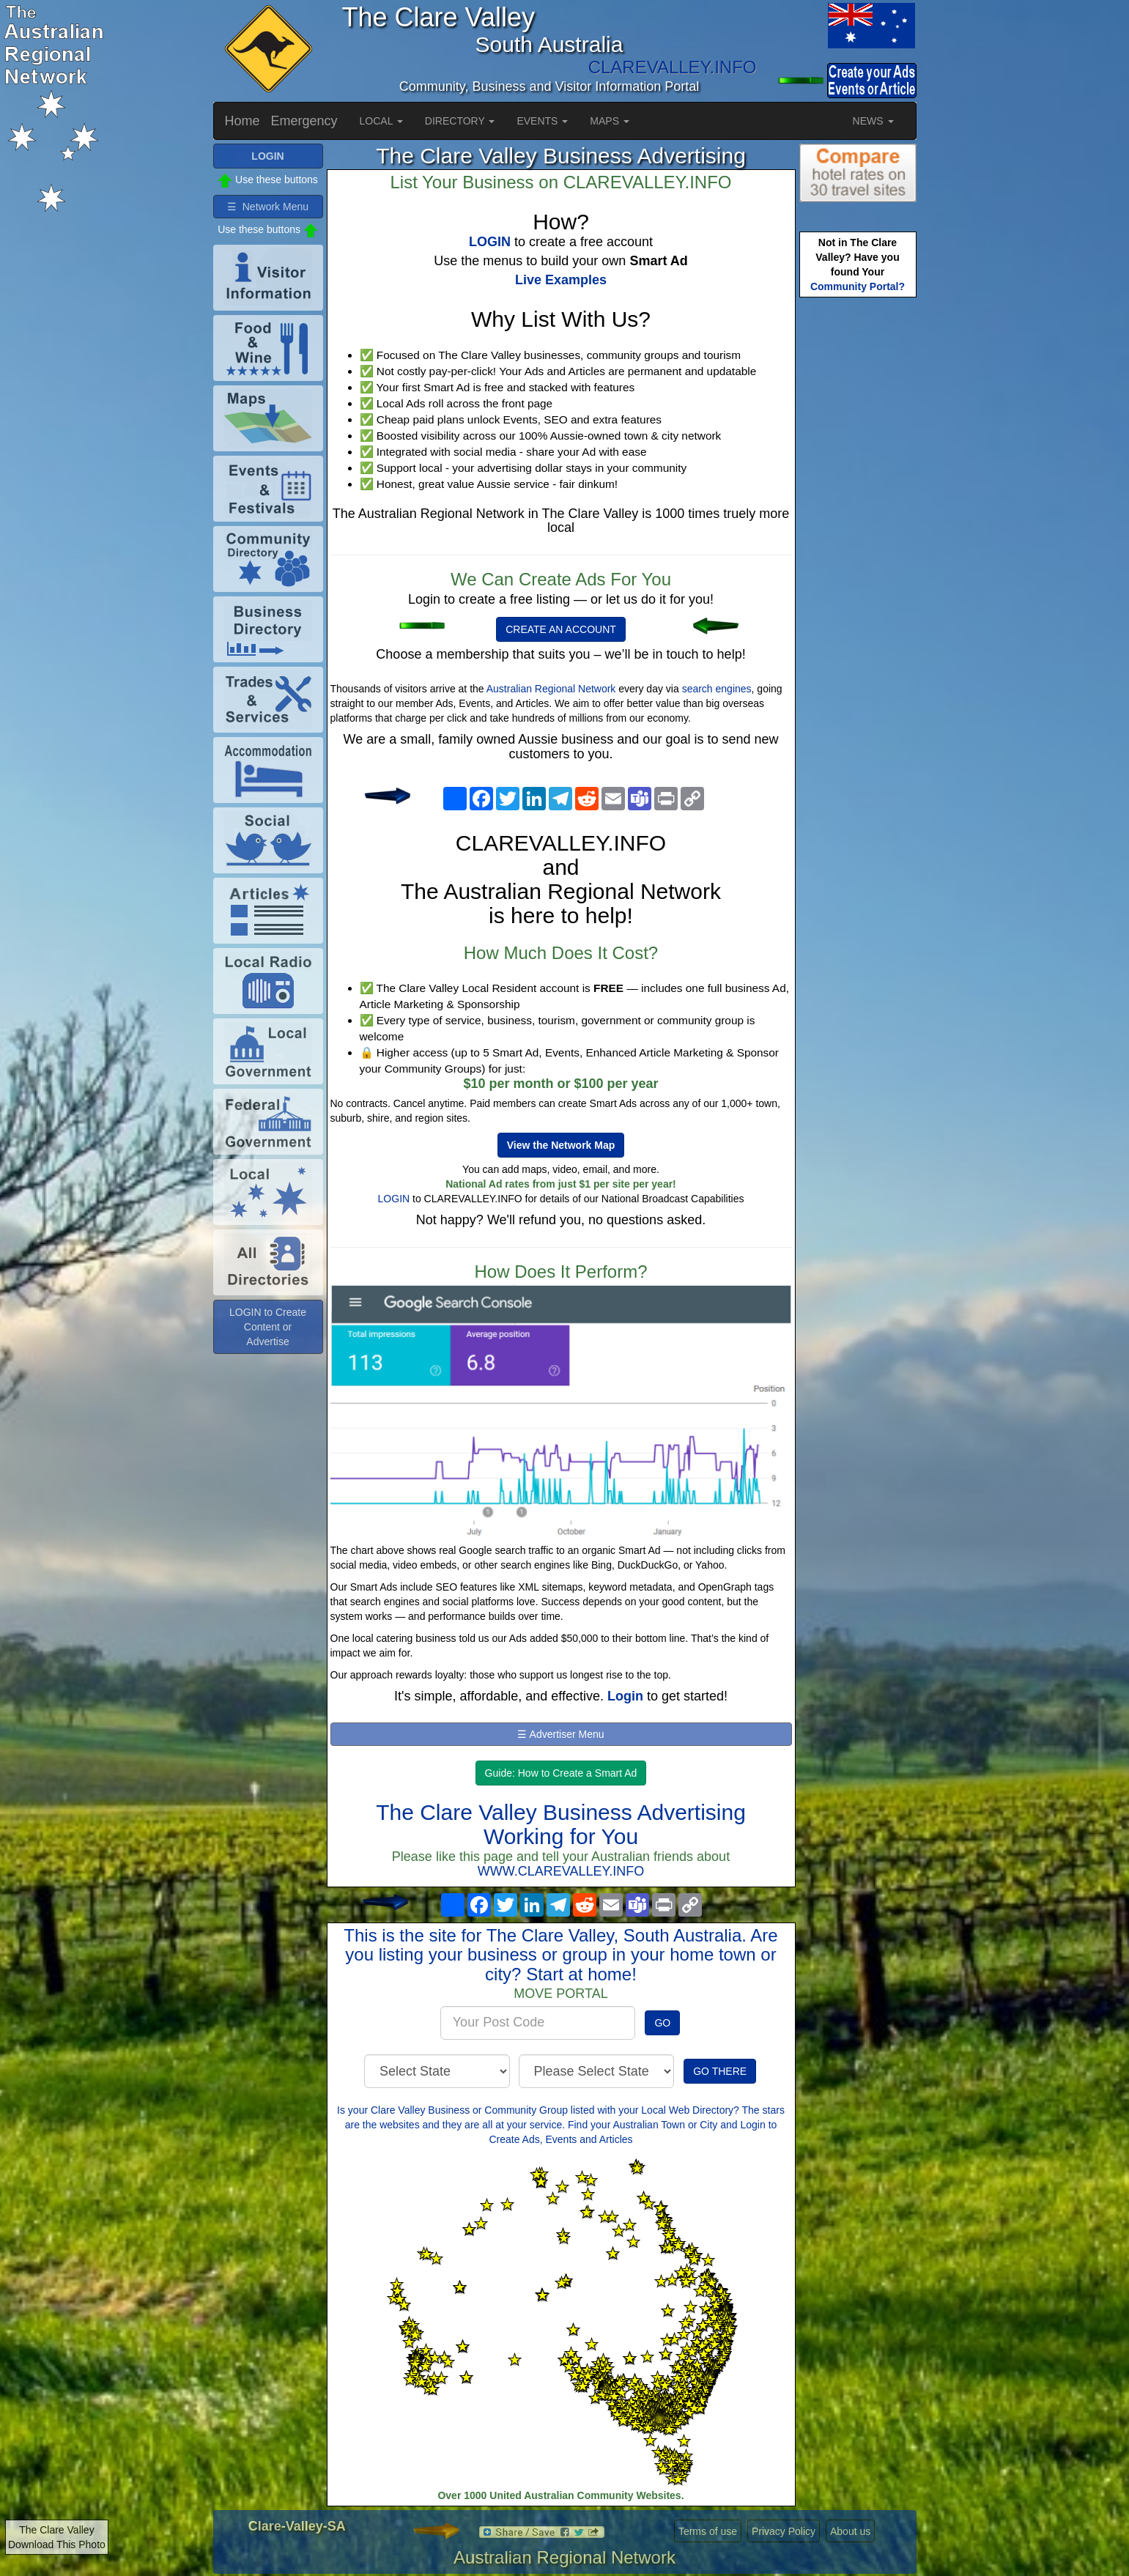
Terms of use (707, 2531)
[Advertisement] (858, 532)
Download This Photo (57, 2544)
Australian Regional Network (551, 689)
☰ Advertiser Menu (560, 1734)
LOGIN (394, 1198)
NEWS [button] (873, 121)
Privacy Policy (783, 2531)
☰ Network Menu (267, 206)
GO (662, 2023)
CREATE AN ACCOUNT (561, 629)
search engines (717, 689)
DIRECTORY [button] (460, 121)
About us (850, 2531)
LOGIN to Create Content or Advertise (267, 1326)
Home (242, 121)
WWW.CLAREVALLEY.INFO (561, 1871)
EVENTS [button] (542, 121)
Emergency (304, 121)
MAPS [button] (609, 121)
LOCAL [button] (381, 121)
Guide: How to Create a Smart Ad (561, 1773)
